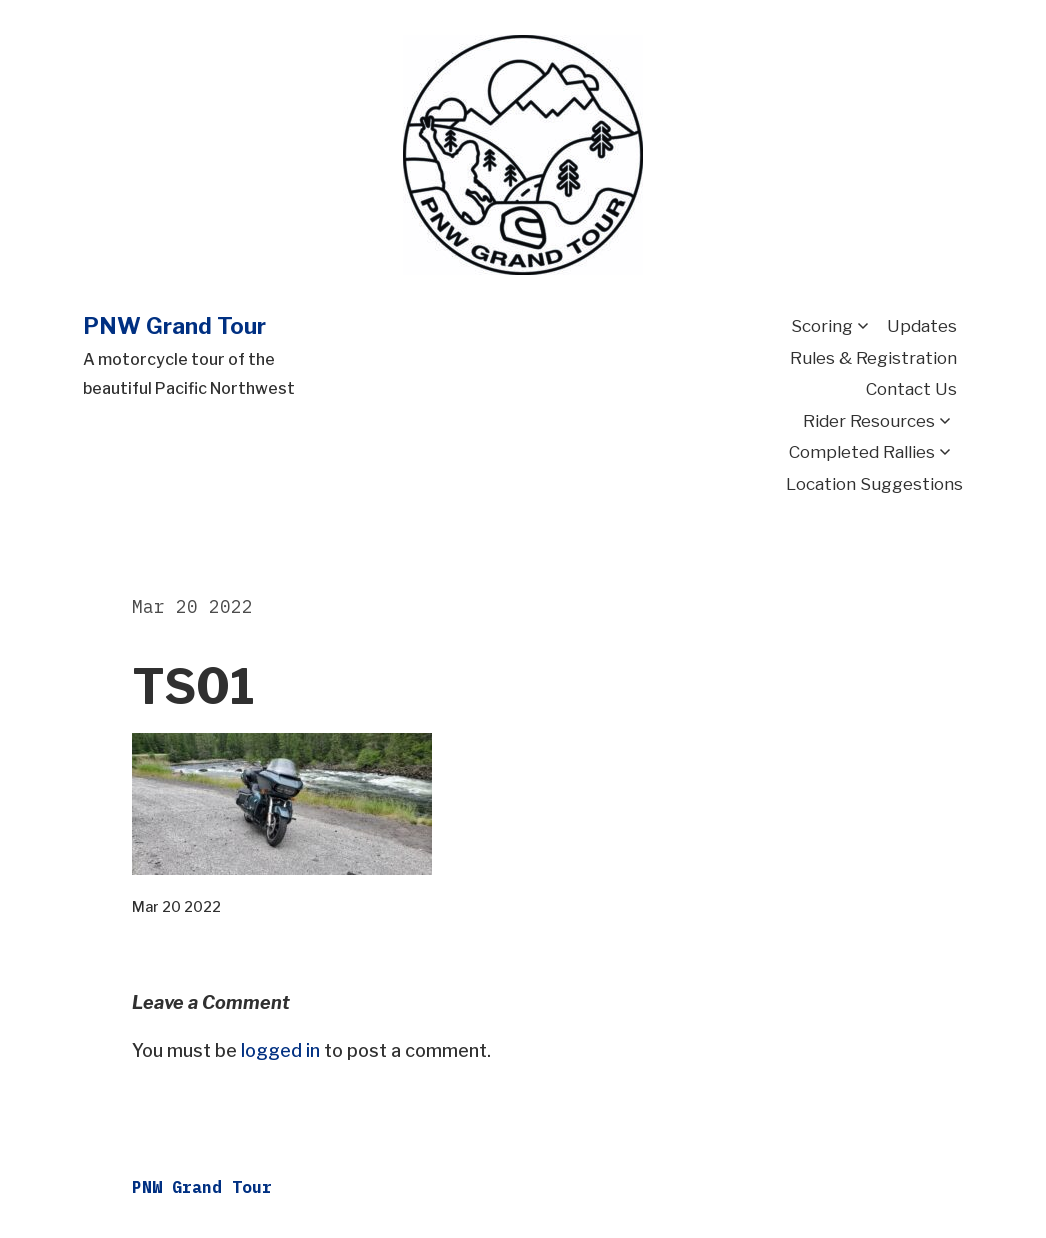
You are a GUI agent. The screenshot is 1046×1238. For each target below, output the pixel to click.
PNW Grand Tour (174, 326)
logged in (280, 1050)
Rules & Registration (873, 358)
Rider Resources (869, 421)
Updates (922, 326)
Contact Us (911, 389)
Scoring (822, 326)
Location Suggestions (874, 484)
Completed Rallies (862, 452)
